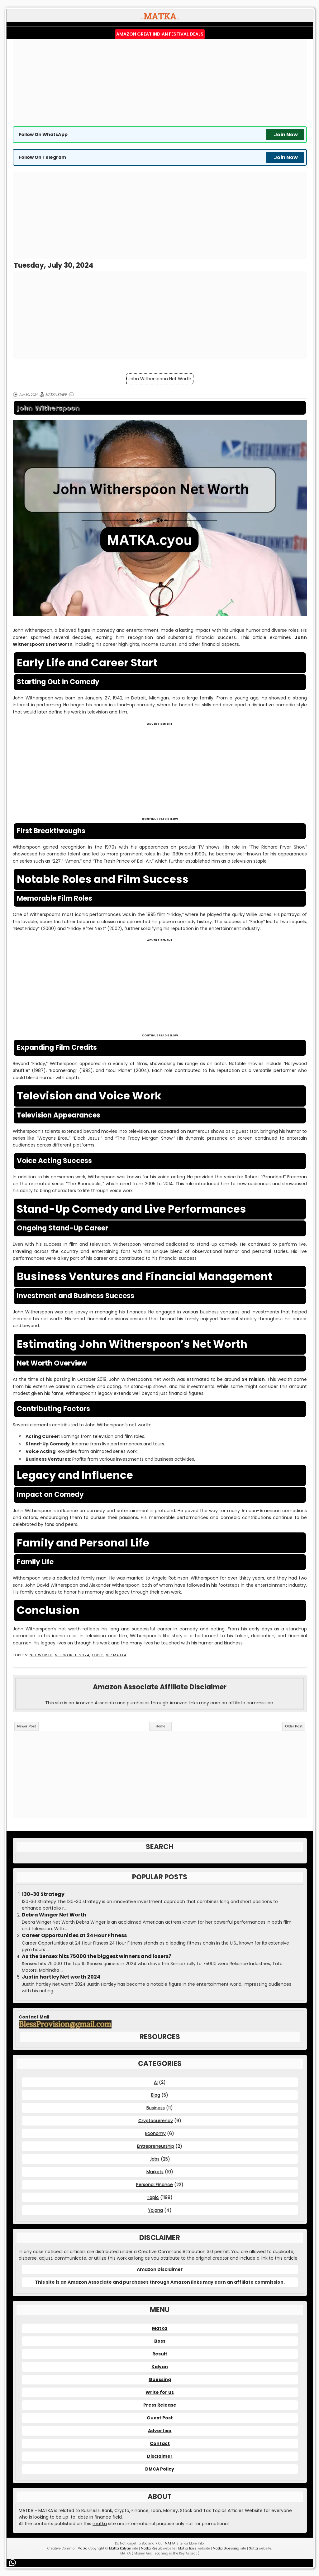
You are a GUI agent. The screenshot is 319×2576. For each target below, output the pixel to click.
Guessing (160, 2379)
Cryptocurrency (155, 2120)
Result (159, 2354)
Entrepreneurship (155, 2146)
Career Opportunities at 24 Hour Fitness (74, 1935)
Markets (155, 2172)
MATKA (170, 2543)
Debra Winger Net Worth (54, 1914)
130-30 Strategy (43, 1894)
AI (156, 2082)
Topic (97, 1655)
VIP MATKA (116, 1655)
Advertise (159, 2430)
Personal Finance (154, 2184)
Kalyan (159, 2367)
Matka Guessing (226, 2548)
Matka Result (151, 2548)
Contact (160, 2443)
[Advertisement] (159, 82)
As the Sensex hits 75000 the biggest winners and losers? (96, 1956)
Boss (159, 2341)
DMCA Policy (159, 2469)
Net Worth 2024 (72, 1655)
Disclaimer (160, 2456)
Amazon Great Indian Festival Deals (159, 34)
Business (155, 2108)
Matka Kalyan (120, 2548)
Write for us (159, 2392)
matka (100, 2523)
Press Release (159, 2405)
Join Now (286, 134)
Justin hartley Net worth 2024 (61, 1977)
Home (160, 1726)
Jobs (155, 2159)
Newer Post (26, 1726)
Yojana (155, 2210)
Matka (159, 2328)
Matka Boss (187, 2548)
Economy (155, 2133)
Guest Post (160, 2418)
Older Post (293, 1726)
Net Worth (41, 1655)
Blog (155, 2095)
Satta (253, 2548)
